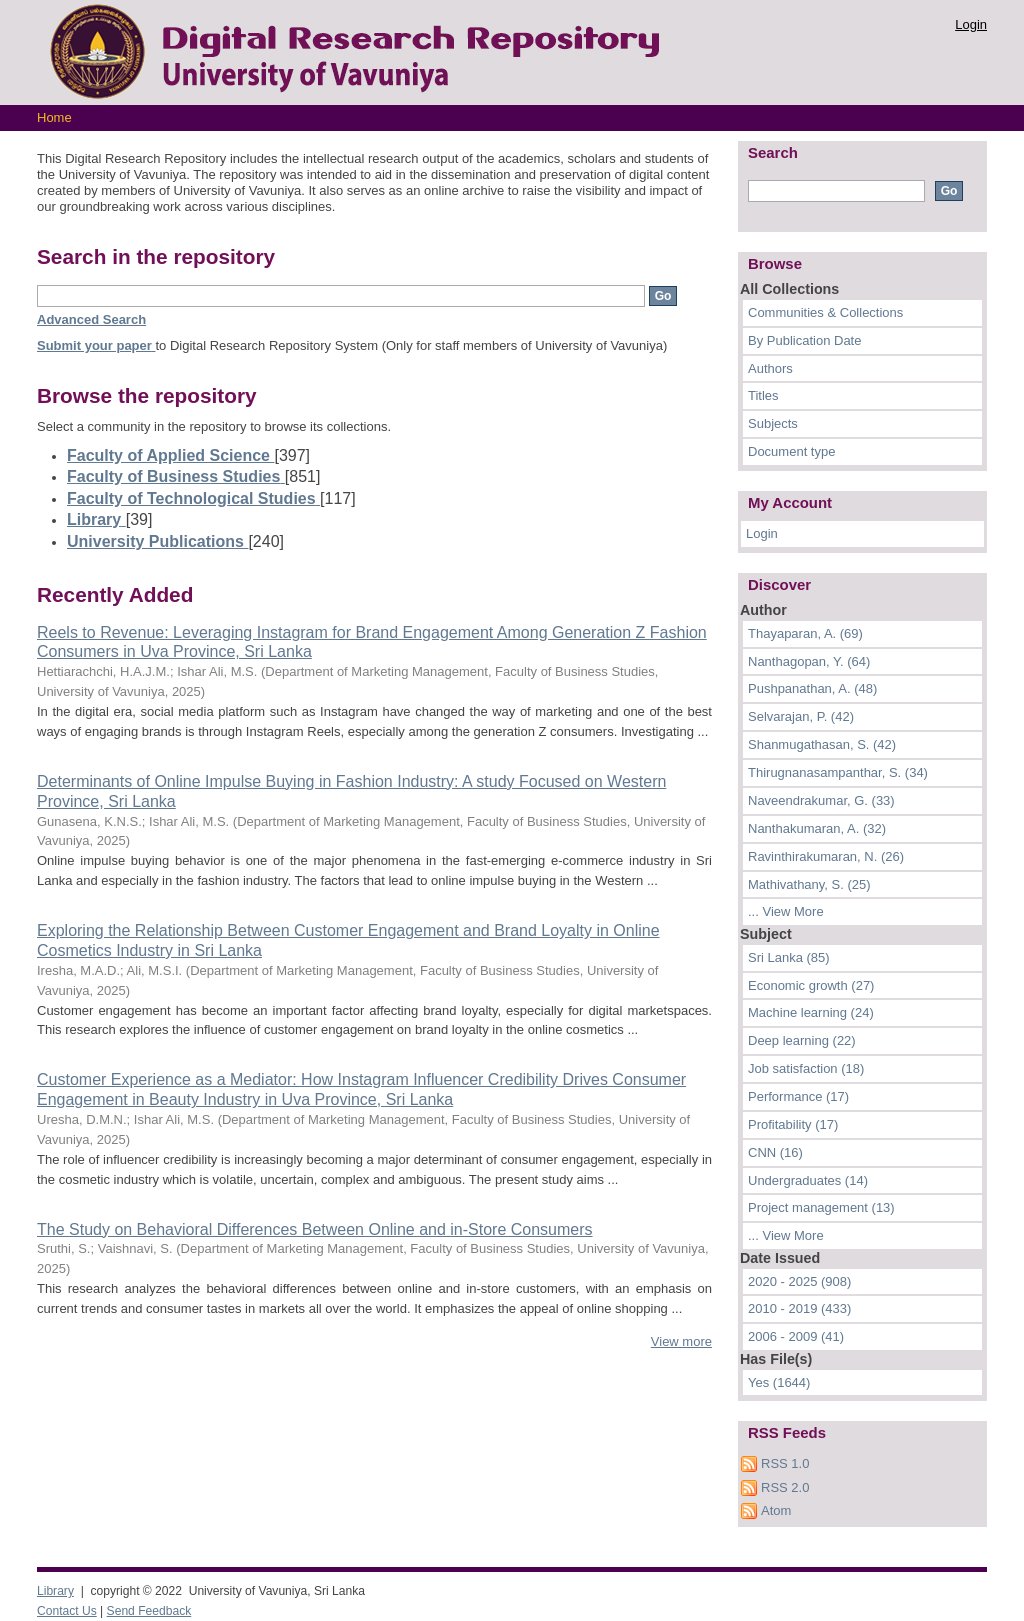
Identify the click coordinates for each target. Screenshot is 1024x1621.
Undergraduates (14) (808, 1180)
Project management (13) (821, 1207)
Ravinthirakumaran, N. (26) (826, 856)
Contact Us (67, 1611)
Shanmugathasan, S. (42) (822, 744)
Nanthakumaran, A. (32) (817, 828)
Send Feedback (149, 1611)
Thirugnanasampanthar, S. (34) (838, 772)
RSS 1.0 (785, 1463)
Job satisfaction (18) (806, 1068)
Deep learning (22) (802, 1040)
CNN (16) (775, 1152)
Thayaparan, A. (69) (805, 633)
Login (971, 24)
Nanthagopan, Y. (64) (809, 661)
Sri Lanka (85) (789, 957)
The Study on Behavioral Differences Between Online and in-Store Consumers (315, 1229)
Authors (770, 368)
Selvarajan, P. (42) (801, 716)
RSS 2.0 (785, 1487)
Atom (776, 1510)
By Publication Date (804, 340)
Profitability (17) (793, 1124)
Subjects (773, 423)
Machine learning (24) (811, 1012)
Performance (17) (798, 1096)
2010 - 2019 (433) (799, 1308)
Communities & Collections (825, 312)
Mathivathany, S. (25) (809, 884)
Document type (791, 451)
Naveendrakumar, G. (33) (821, 800)
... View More (786, 911)
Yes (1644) (779, 1382)
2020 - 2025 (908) (799, 1281)
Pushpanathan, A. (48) (812, 688)
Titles (763, 395)
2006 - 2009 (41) (796, 1336)
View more (681, 1341)
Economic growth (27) (811, 985)
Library (55, 1591)
